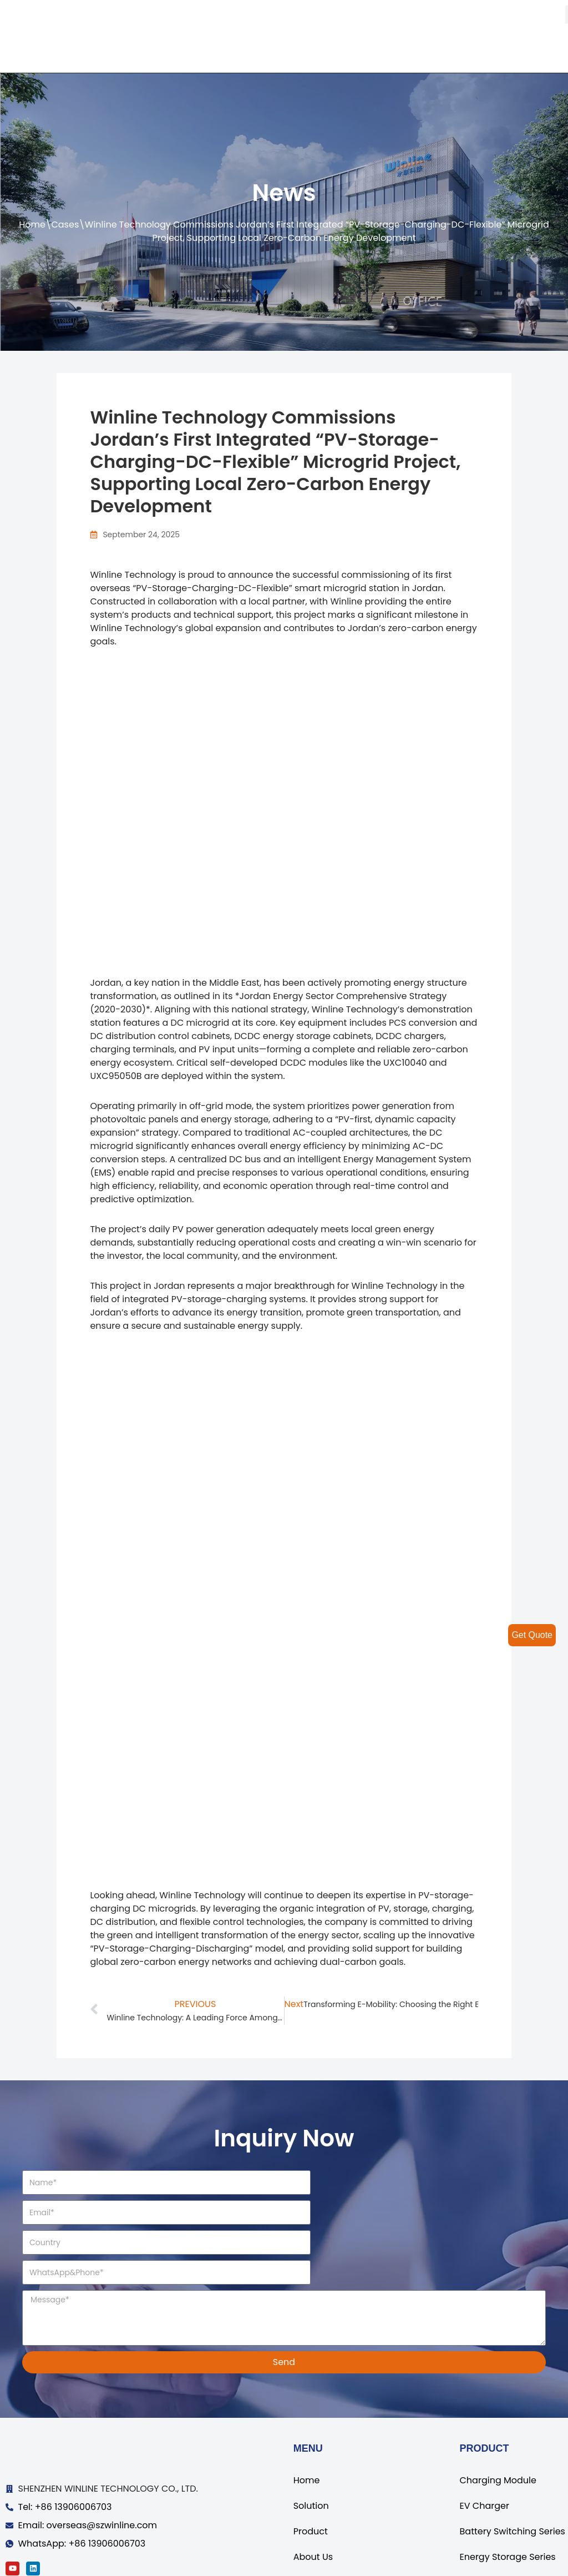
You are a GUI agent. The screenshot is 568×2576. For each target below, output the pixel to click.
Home (32, 224)
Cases (65, 224)
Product (310, 2472)
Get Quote (531, 1635)
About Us (313, 2497)
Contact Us (317, 2523)
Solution (311, 2446)
